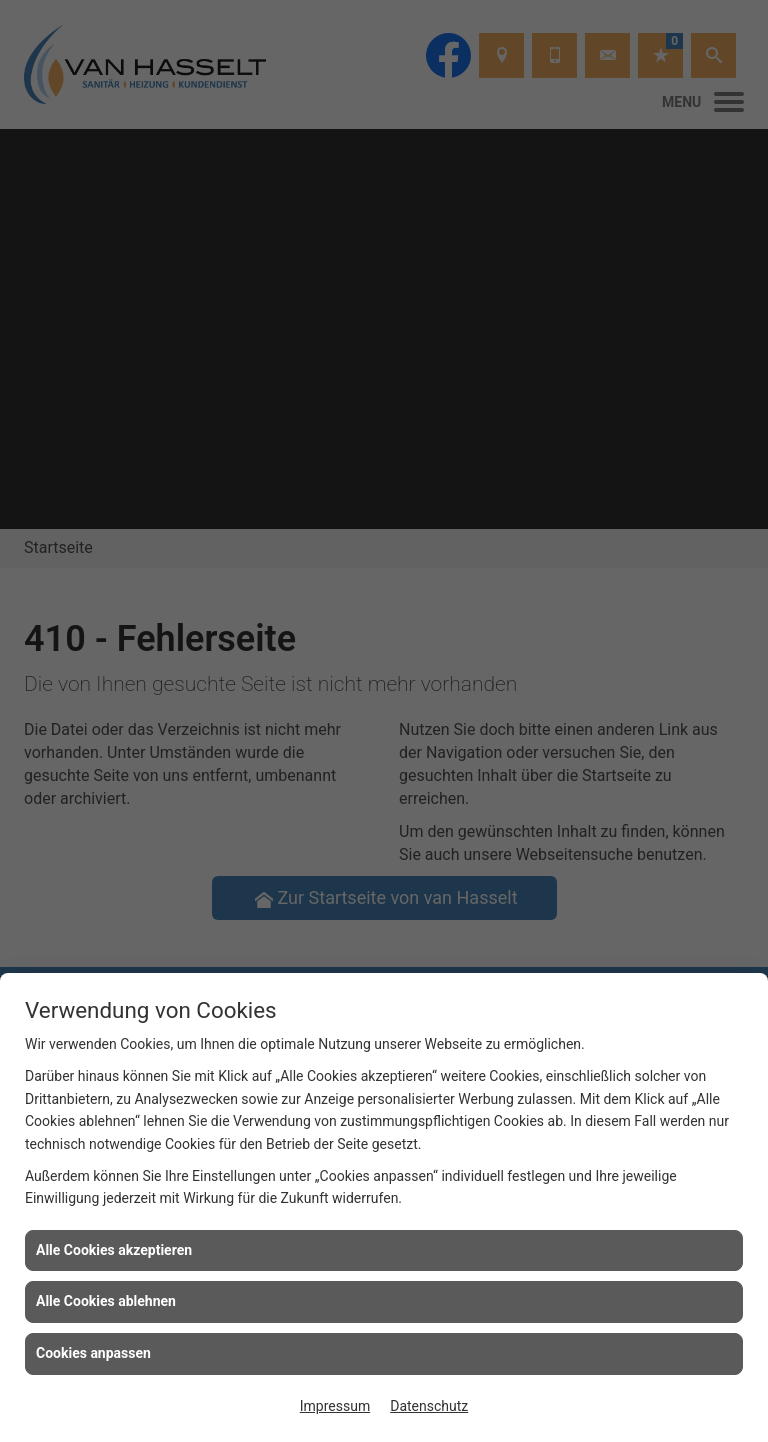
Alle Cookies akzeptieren (114, 1250)
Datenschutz (429, 1406)
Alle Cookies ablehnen (106, 1301)
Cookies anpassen (93, 1353)
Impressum (335, 1406)
